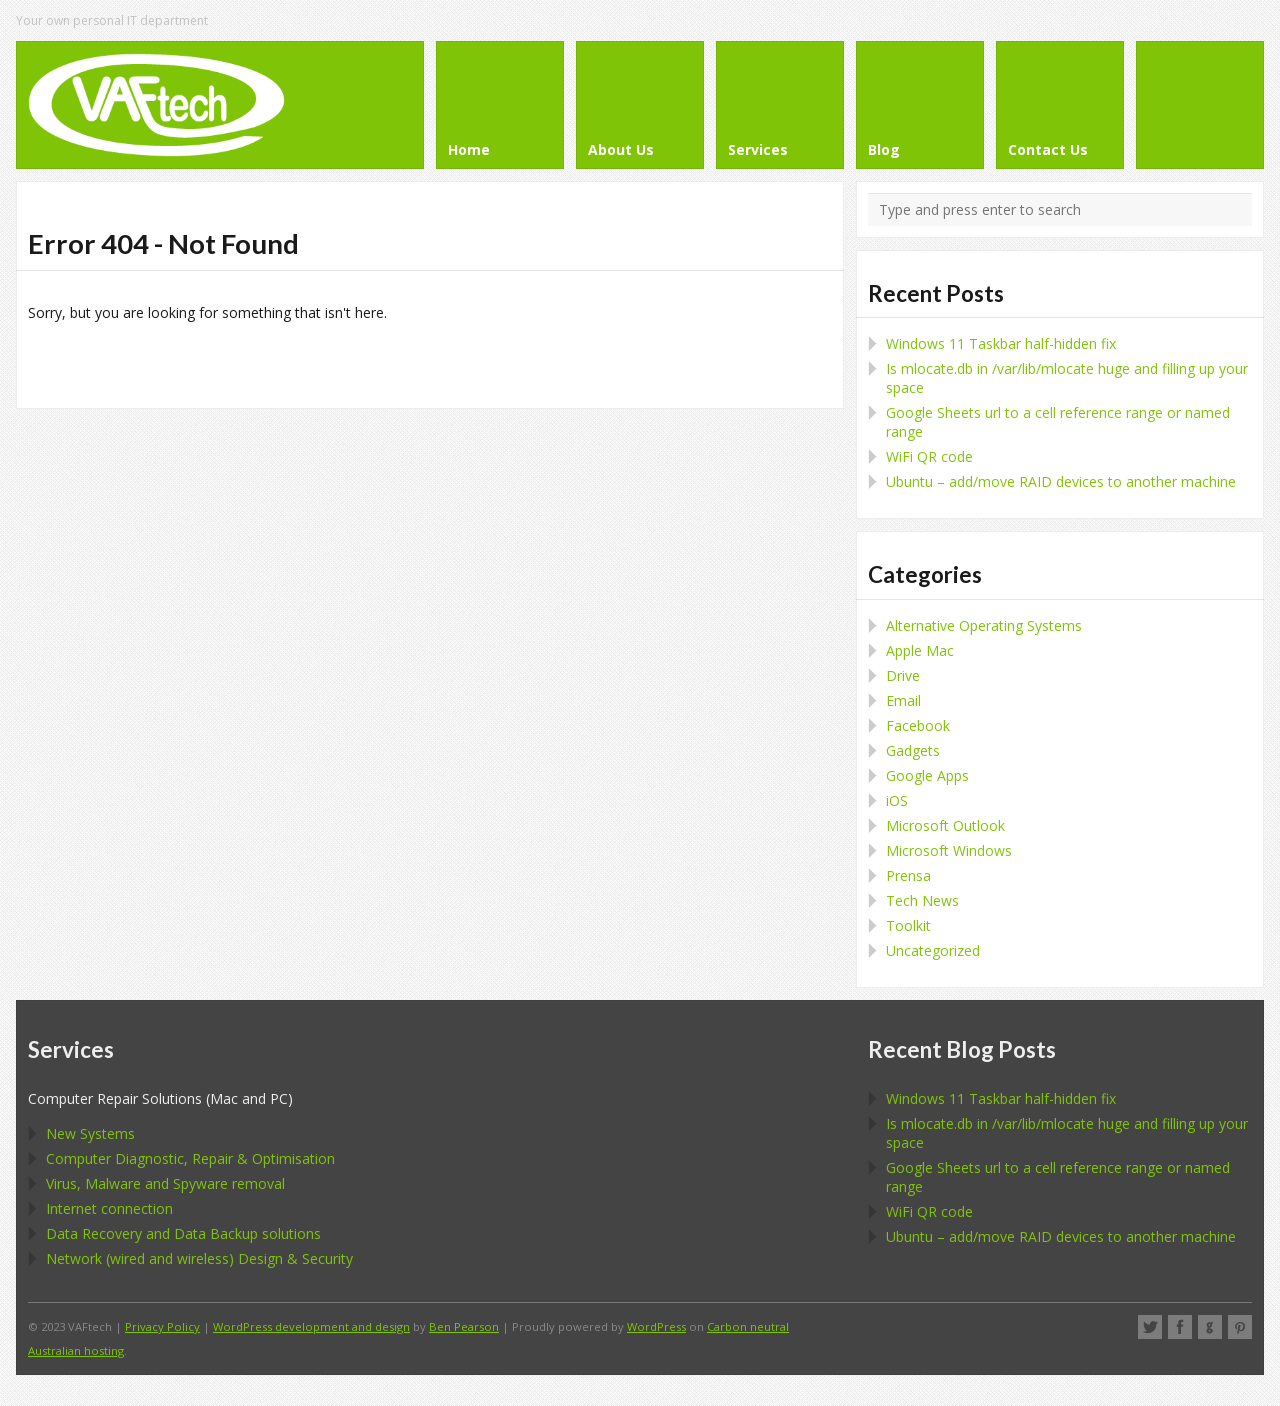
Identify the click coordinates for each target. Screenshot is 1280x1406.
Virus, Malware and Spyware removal (165, 1183)
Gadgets (913, 750)
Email (903, 700)
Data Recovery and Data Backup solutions (183, 1233)
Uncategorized (933, 950)
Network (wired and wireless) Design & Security (199, 1258)
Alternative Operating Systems (984, 625)
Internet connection (109, 1208)
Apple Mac (920, 650)
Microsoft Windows (949, 850)
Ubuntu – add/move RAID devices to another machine (1061, 481)
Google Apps (927, 775)
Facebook (918, 725)
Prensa (908, 875)
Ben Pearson (464, 1326)
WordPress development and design (311, 1326)
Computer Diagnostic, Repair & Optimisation (190, 1158)
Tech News (922, 900)
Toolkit (908, 925)
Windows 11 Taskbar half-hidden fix (1001, 343)
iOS (897, 800)
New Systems (90, 1133)
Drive (903, 675)
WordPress (656, 1326)
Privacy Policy (162, 1326)
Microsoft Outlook (945, 825)
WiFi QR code (929, 456)
